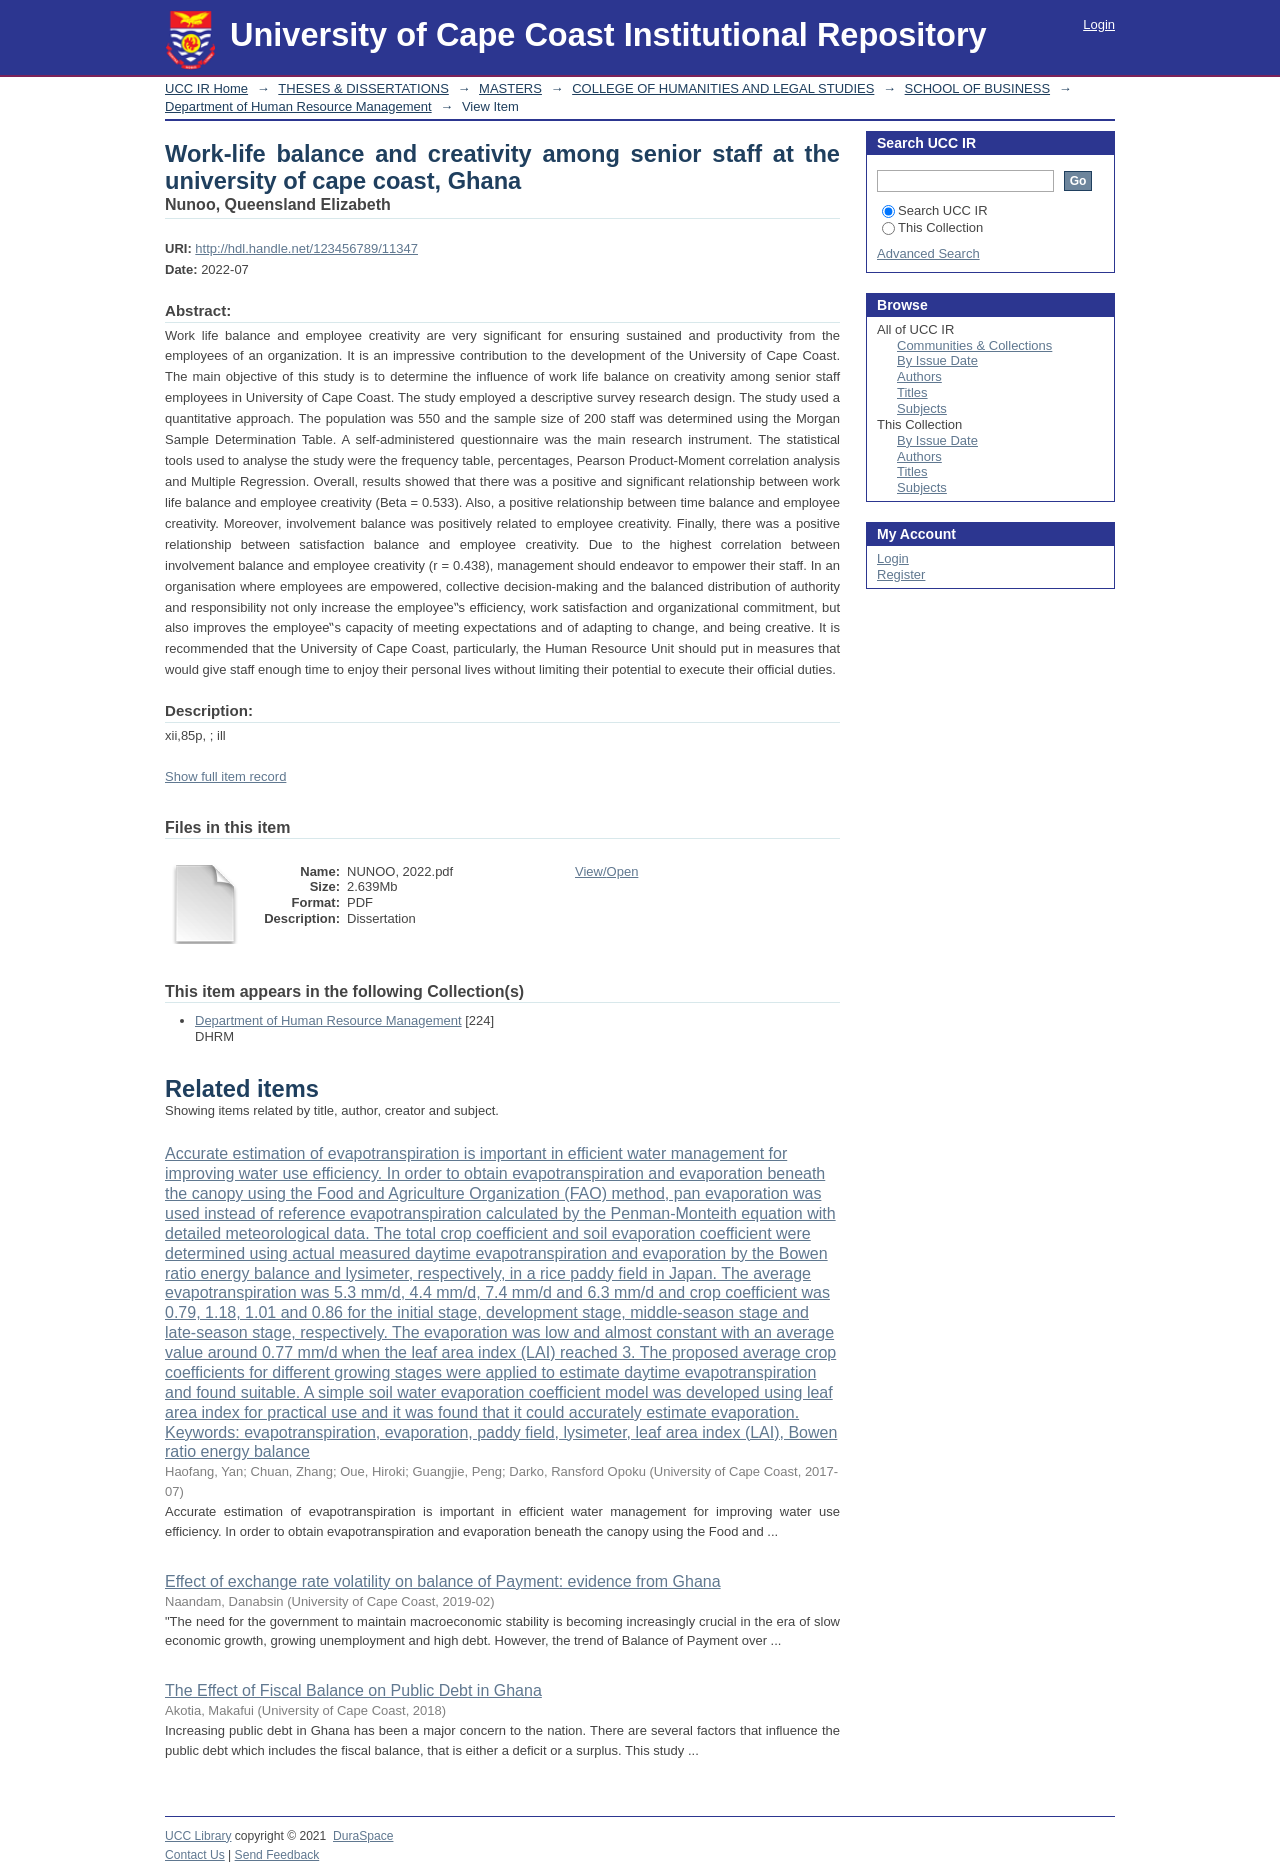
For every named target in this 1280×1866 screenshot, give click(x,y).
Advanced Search (928, 253)
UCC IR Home (206, 88)
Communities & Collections (974, 345)
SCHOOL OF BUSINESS (977, 88)
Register (901, 574)
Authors (919, 376)
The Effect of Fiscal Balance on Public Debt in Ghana (353, 1690)
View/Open (606, 871)
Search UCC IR (935, 210)
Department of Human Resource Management (298, 106)
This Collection (932, 227)
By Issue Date (937, 360)
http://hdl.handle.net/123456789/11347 (306, 248)
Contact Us (195, 1855)
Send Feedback (277, 1855)
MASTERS (510, 88)
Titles (912, 392)
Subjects (922, 408)
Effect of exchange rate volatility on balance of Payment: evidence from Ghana (443, 1581)
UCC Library (198, 1836)
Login (1099, 24)
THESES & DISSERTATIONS (363, 88)
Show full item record (225, 776)
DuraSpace (363, 1836)
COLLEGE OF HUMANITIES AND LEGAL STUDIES (723, 88)
